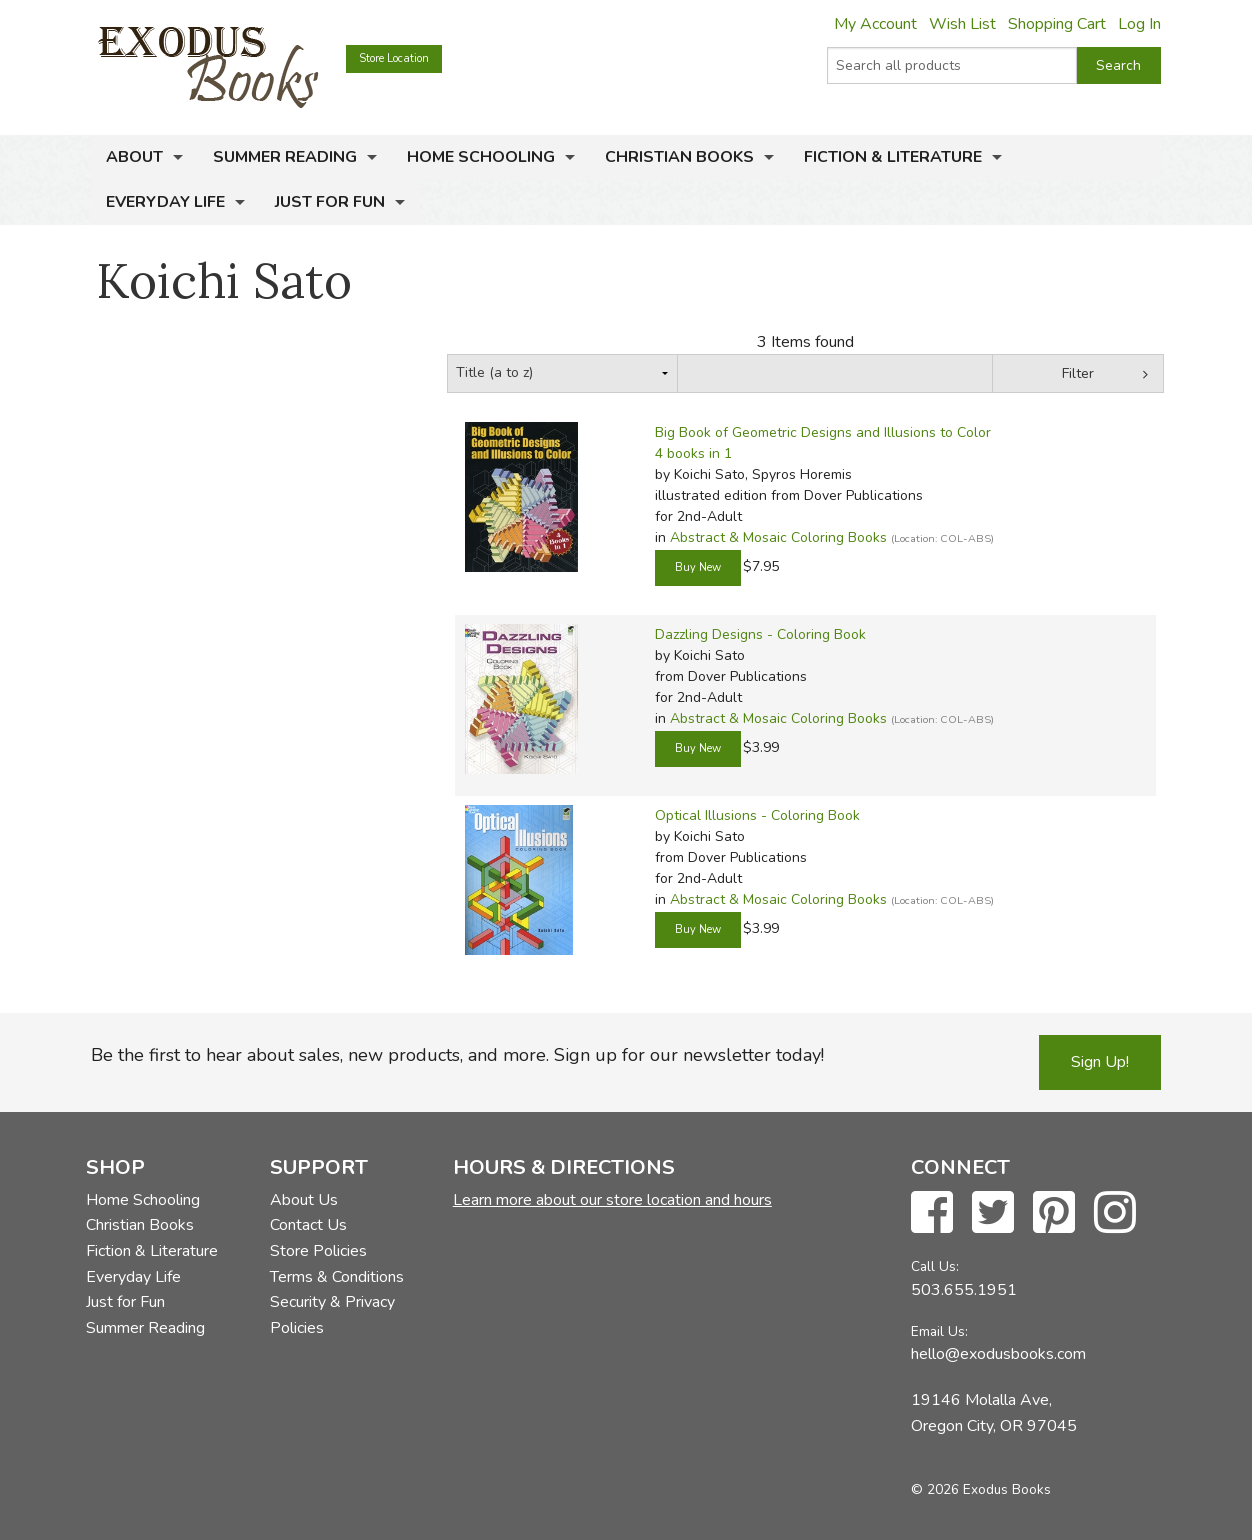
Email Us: (939, 1331)
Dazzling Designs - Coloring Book (760, 634)
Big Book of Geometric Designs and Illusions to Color (823, 432)
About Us (304, 1200)
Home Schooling (481, 157)
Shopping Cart (1057, 24)
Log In (1139, 24)
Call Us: (935, 1266)
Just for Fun (330, 202)
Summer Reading (285, 157)
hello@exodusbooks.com (998, 1354)
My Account (875, 24)
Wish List (962, 24)
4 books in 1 (693, 453)
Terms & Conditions (337, 1277)
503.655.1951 (964, 1290)
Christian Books (679, 157)
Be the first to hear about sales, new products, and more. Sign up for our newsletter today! (457, 1055)
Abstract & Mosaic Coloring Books (778, 537)
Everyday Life (165, 202)
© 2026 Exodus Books (981, 1489)
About (134, 157)
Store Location (394, 58)
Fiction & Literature (893, 157)
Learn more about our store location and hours (612, 1200)
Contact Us (308, 1225)
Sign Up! (1100, 1062)
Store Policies (318, 1251)
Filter (1078, 373)
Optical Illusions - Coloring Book (757, 815)
